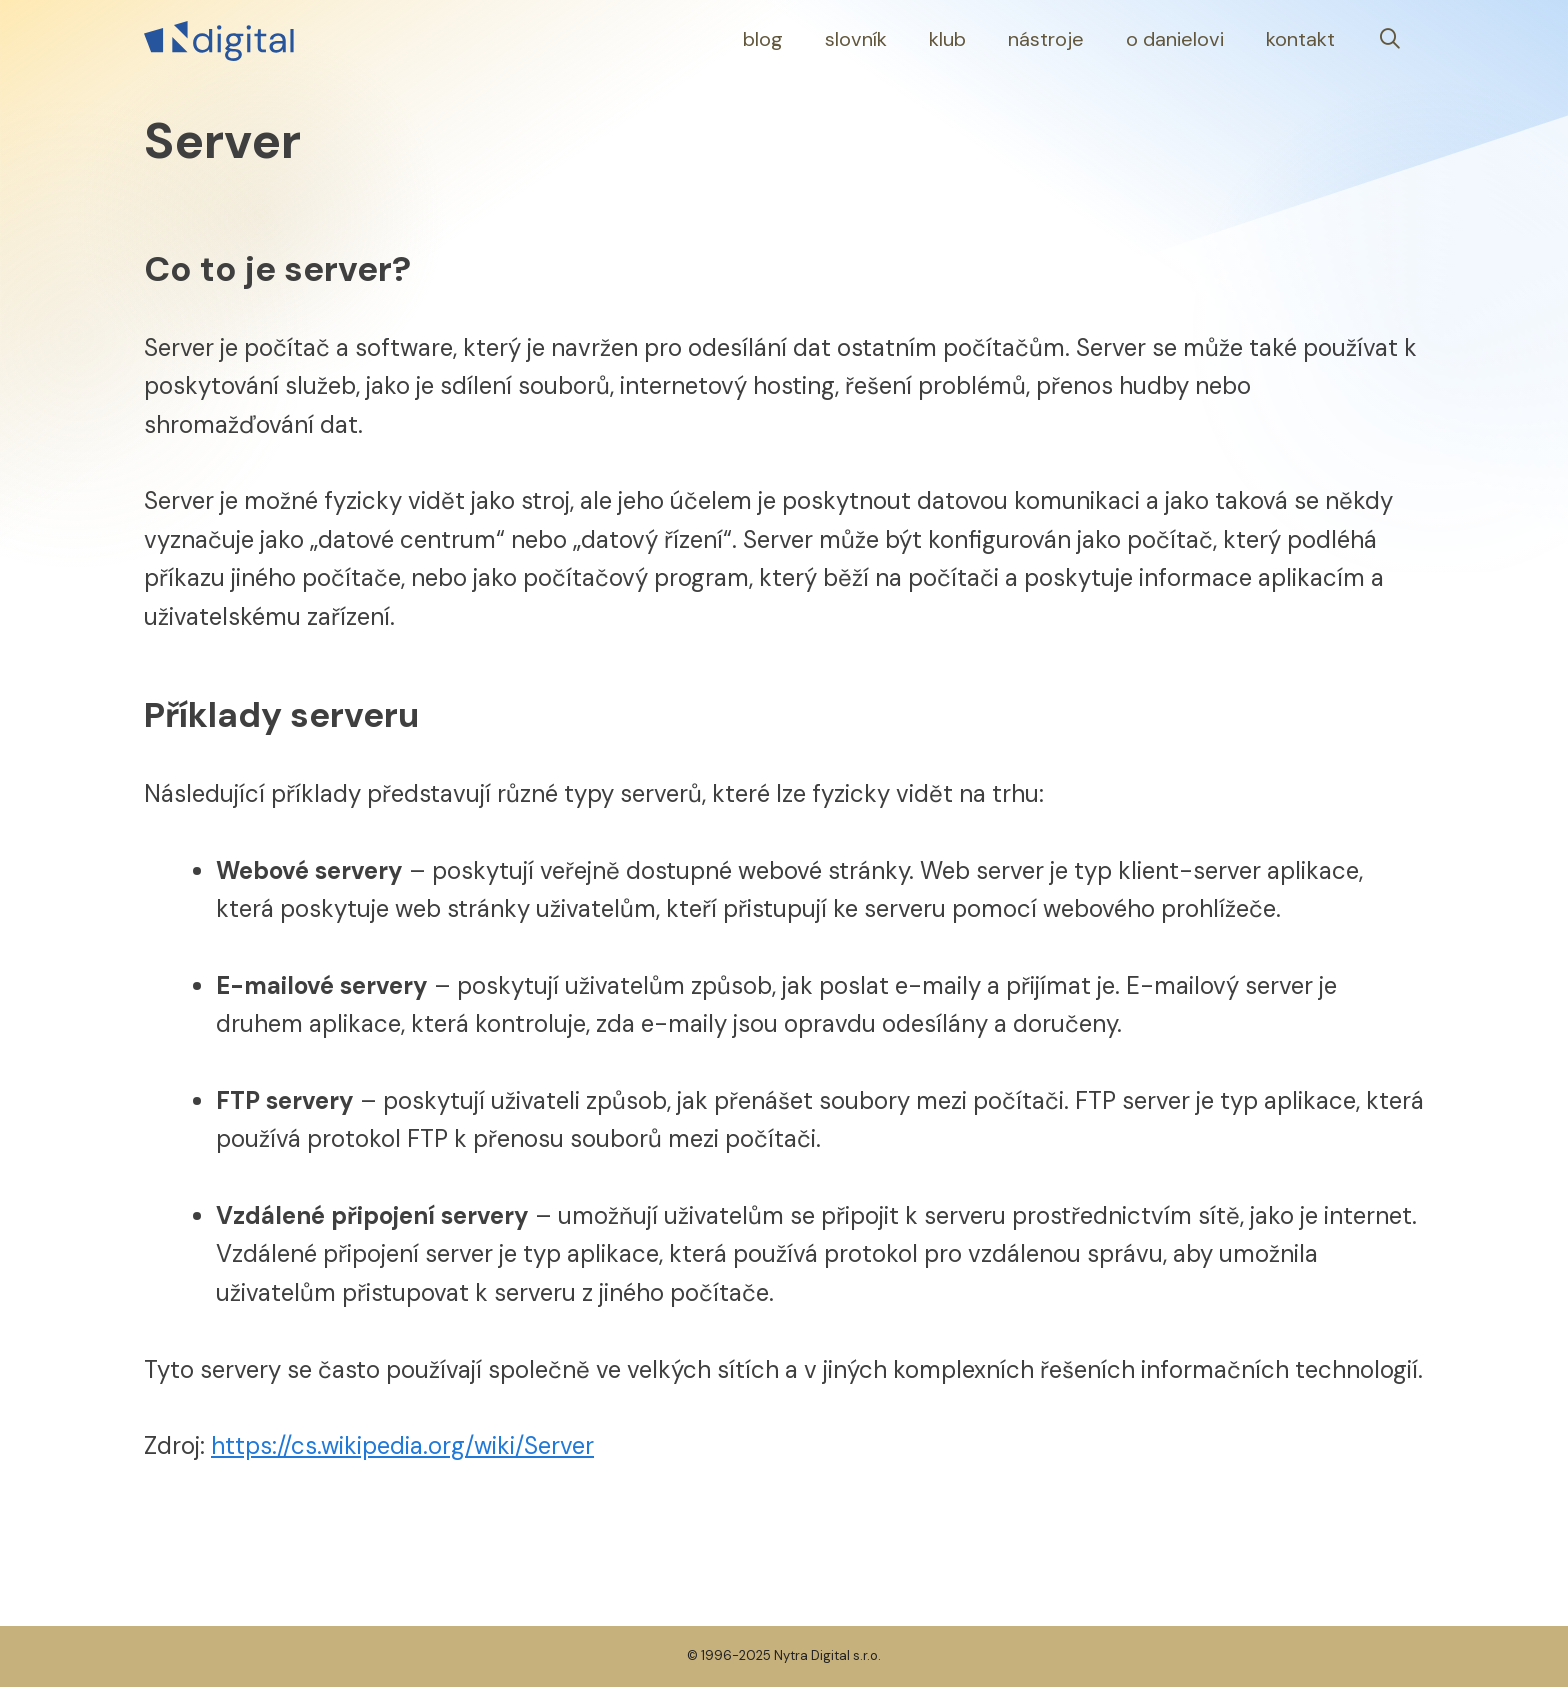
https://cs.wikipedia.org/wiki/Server (402, 1445)
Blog (763, 39)
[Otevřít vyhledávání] (1390, 39)
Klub (947, 39)
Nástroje (1046, 39)
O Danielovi (1175, 39)
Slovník (856, 39)
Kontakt (1300, 39)
